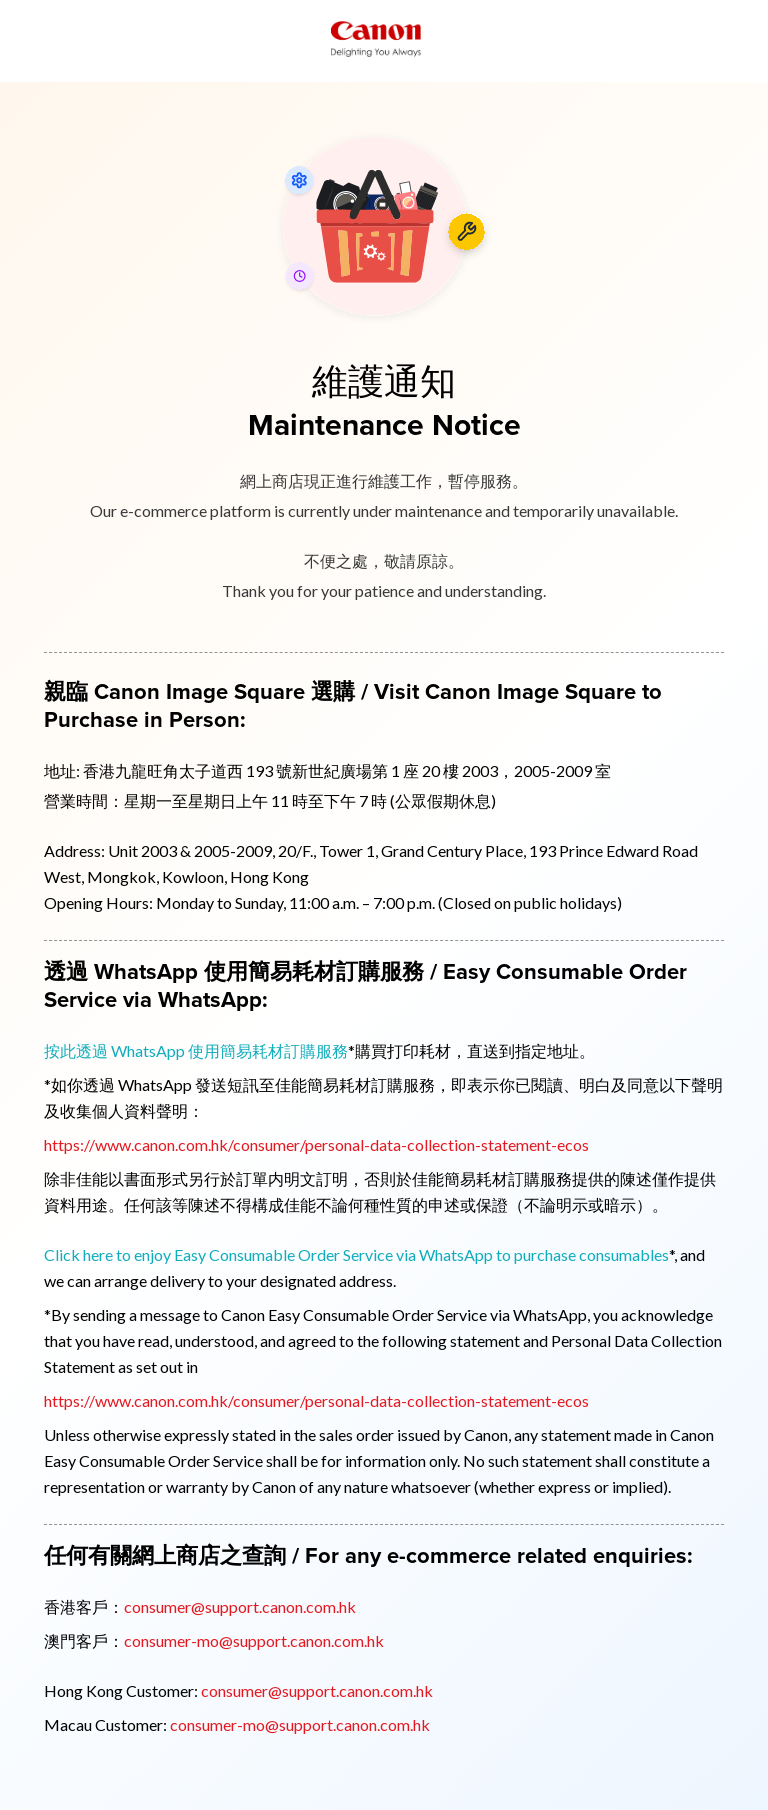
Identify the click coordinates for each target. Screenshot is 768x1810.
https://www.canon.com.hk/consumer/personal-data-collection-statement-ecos (316, 1144)
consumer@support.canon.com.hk (240, 1606)
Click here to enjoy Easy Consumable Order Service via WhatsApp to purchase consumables (356, 1254)
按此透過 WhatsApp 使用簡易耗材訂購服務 (196, 1050)
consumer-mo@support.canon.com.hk (254, 1640)
